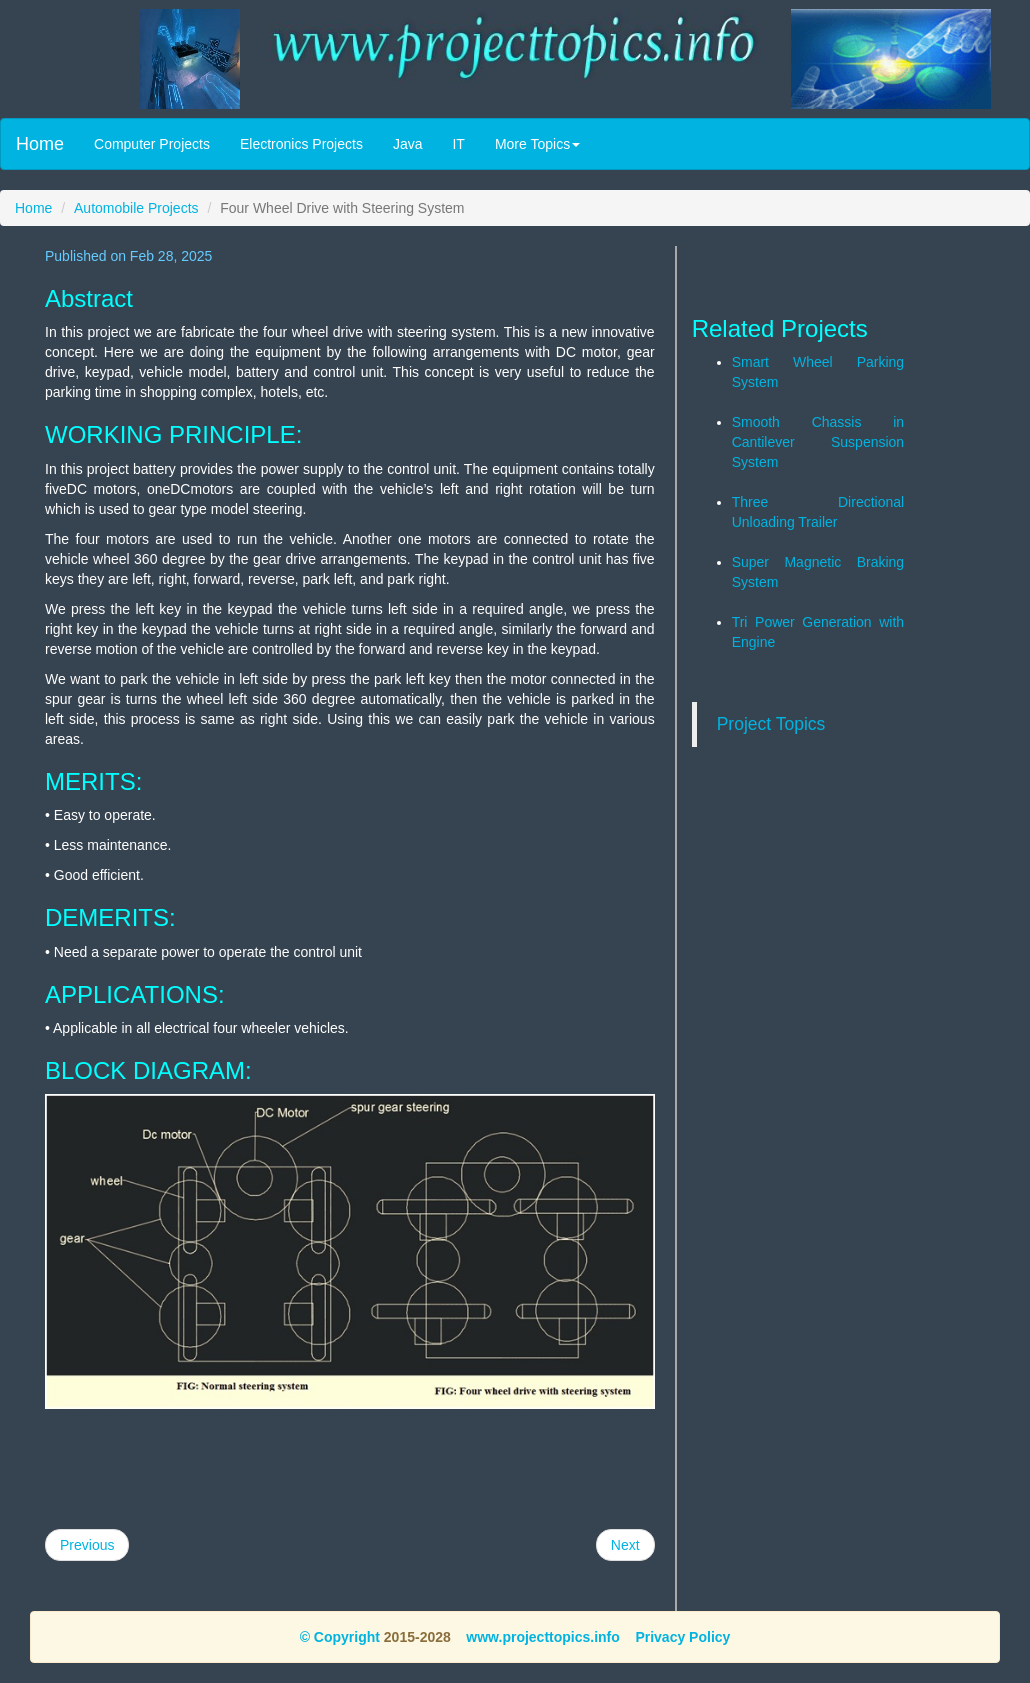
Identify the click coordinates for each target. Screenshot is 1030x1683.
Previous (87, 1545)
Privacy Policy (682, 1637)
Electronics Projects (301, 144)
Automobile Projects (136, 208)
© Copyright (340, 1637)
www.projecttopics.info (543, 1637)
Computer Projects (152, 144)
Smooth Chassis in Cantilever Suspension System (818, 442)
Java (408, 144)
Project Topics (771, 724)
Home (40, 144)
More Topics (537, 144)
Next (625, 1545)
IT (458, 144)
